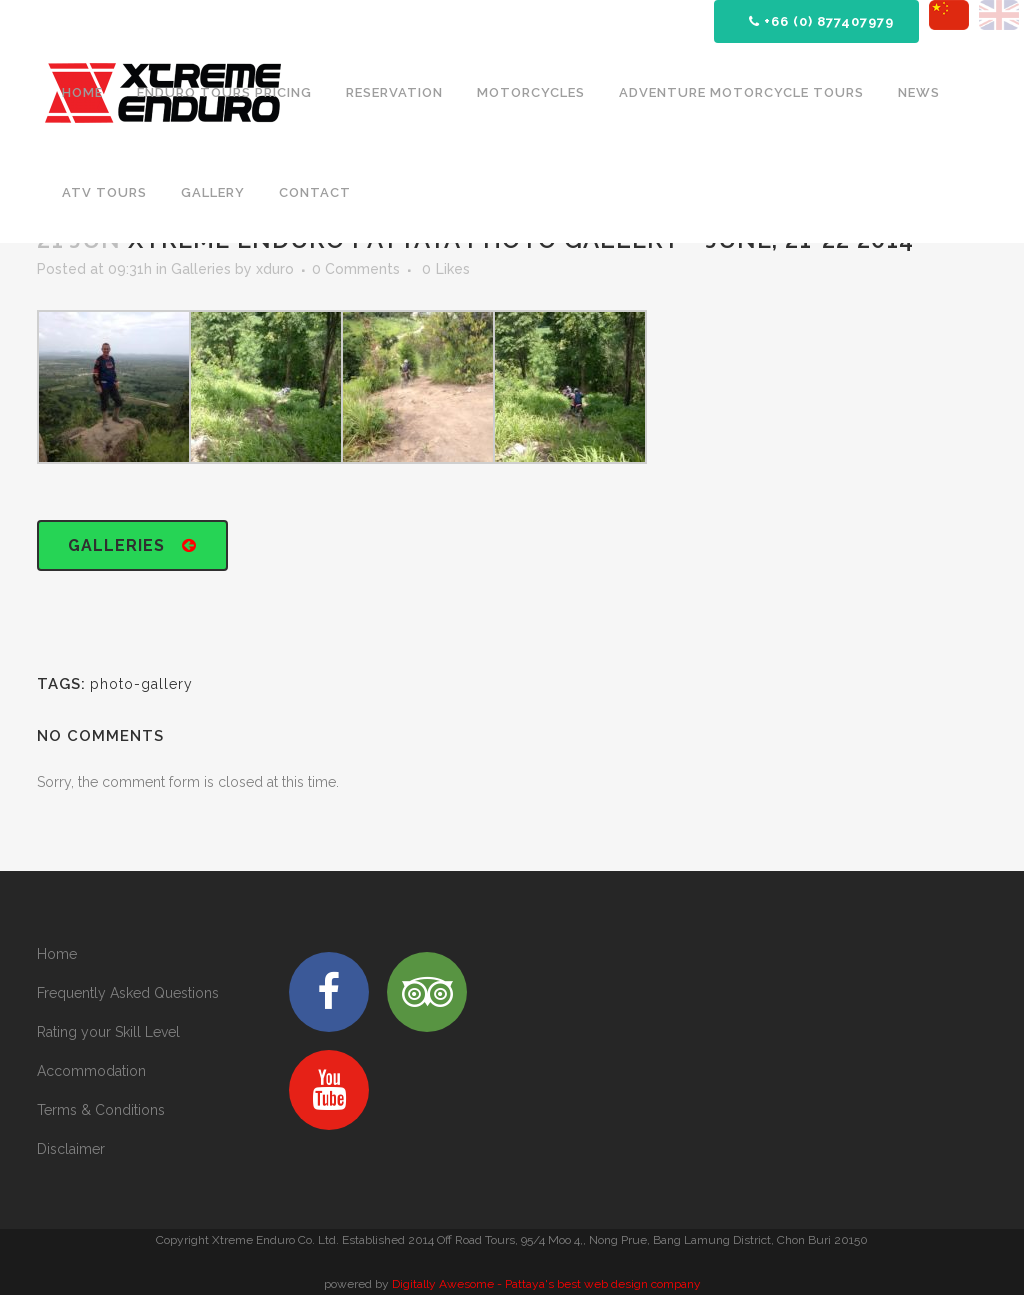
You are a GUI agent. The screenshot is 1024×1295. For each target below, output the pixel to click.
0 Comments (356, 269)
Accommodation (91, 1071)
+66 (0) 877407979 (821, 21)
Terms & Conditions (101, 1110)
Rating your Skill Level (108, 1032)
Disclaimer (71, 1149)
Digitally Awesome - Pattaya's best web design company (546, 1284)
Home (57, 954)
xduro (275, 269)
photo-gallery (141, 684)
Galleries (201, 269)
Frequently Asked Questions (128, 993)
